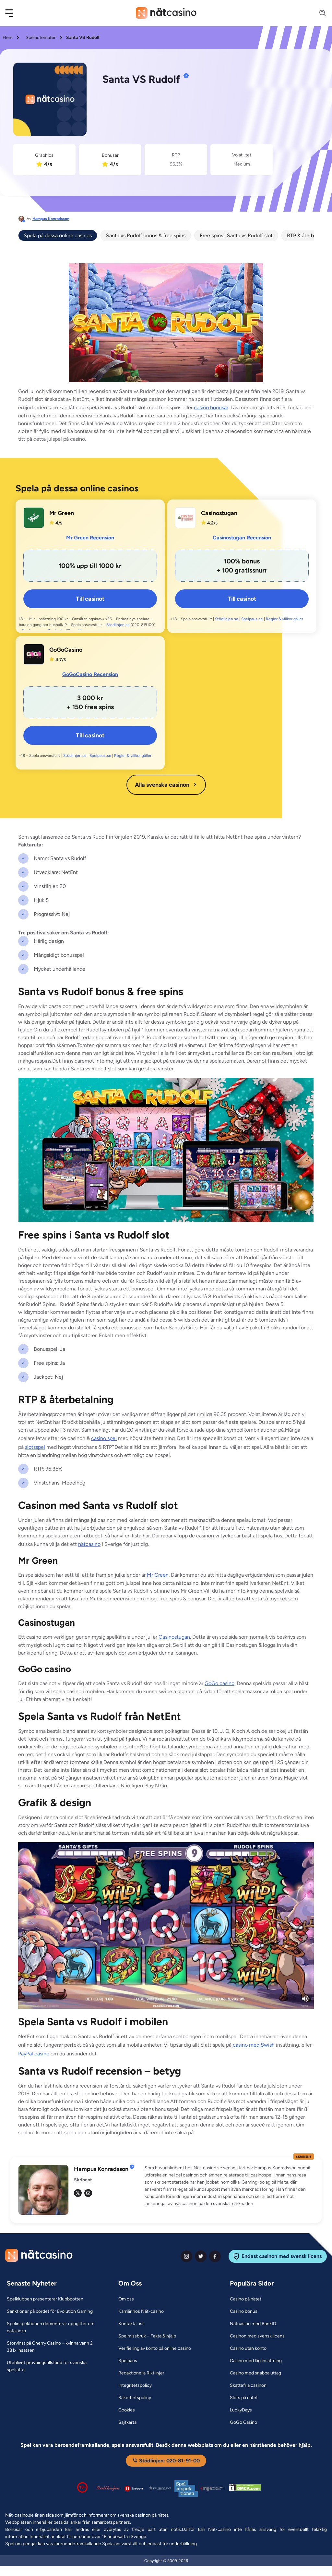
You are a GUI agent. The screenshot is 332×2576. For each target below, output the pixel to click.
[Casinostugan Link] (185, 517)
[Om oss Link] (126, 2299)
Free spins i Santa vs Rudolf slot (236, 235)
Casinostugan (174, 1637)
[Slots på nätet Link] (244, 2397)
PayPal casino (33, 2054)
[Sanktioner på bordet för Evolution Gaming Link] (50, 2311)
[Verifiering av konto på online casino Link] (154, 2348)
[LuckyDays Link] (241, 2410)
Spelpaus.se (252, 619)
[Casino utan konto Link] (248, 2348)
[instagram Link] (186, 2256)
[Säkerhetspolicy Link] (134, 2397)
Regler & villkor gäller (284, 619)
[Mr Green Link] (33, 517)
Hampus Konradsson (50, 218)
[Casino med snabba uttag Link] (255, 2373)
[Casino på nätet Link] (245, 2299)
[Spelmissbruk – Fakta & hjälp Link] (147, 2336)
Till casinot (90, 598)
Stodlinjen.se (118, 624)
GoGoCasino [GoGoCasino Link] (65, 649)
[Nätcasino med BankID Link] (253, 2323)
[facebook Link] (215, 2256)
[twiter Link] (201, 2256)
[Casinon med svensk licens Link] (257, 2336)
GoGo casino (219, 1683)
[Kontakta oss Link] (131, 2323)
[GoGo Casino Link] (243, 2422)
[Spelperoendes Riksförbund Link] (160, 2488)
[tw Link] (78, 2193)
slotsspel (35, 1447)
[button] (13, 13)
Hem (8, 37)
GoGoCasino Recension (90, 674)
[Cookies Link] (126, 2410)
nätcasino (89, 1544)
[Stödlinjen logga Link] (108, 2488)
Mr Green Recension (90, 538)
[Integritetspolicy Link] (135, 2385)
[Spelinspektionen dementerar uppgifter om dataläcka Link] (54, 2327)
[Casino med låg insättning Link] (256, 2360)
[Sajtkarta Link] (127, 2422)
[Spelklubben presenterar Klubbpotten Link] (45, 2299)
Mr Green (158, 1575)
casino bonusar (211, 407)
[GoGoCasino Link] (33, 654)
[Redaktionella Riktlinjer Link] (141, 2373)
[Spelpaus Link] (127, 2360)
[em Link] (88, 2193)
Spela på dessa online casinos (58, 235)
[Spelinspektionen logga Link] (186, 2488)
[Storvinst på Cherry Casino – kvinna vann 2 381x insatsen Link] (54, 2347)
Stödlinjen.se (226, 619)
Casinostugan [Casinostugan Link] (219, 513)
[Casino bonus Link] (243, 2311)
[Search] (319, 13)
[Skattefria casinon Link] (248, 2385)
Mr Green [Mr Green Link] (61, 513)
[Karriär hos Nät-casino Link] (141, 2311)
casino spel (104, 1438)
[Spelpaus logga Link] (134, 2489)
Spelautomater (41, 37)
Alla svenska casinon (166, 784)
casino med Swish (254, 2045)
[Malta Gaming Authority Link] (212, 2488)
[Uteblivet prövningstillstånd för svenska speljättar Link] (54, 2366)
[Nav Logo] (166, 13)
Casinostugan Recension (242, 538)
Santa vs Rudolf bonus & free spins (145, 235)
